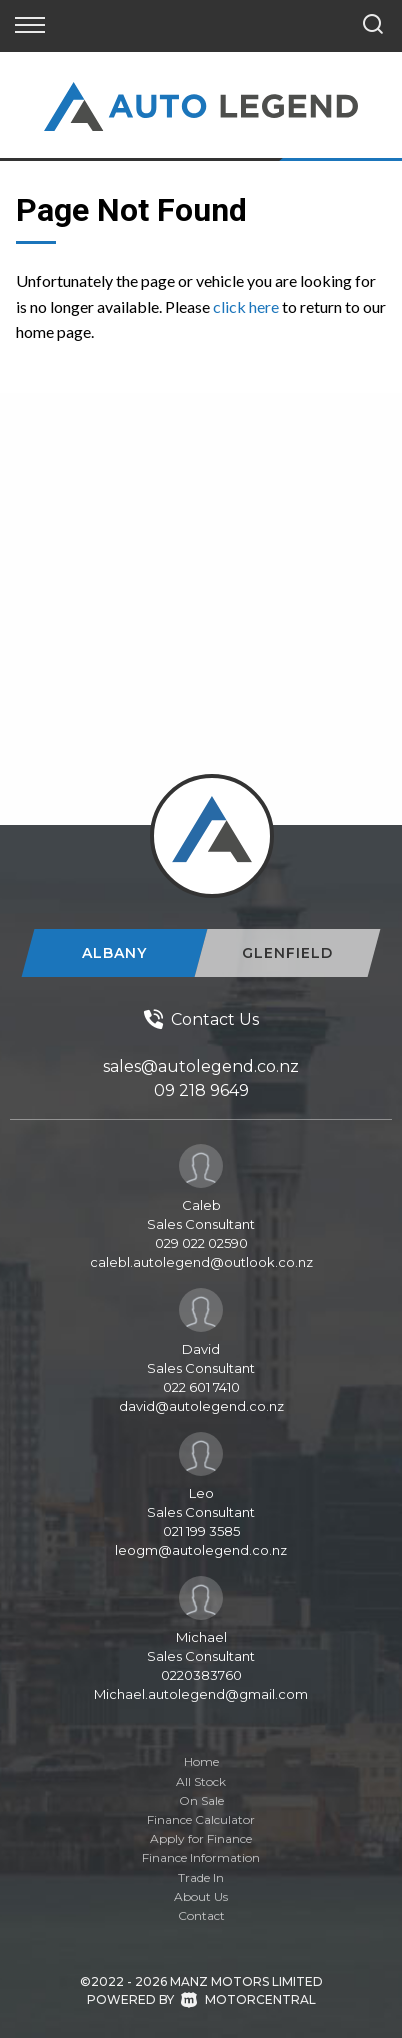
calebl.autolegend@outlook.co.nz (201, 1262)
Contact (201, 1915)
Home (201, 1761)
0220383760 (201, 1675)
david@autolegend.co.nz (201, 1406)
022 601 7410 (201, 1387)
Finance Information (201, 1857)
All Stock (201, 1781)
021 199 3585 (201, 1531)
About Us (201, 1896)
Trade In (201, 1877)
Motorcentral (248, 1999)
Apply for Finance (201, 1838)
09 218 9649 (201, 1090)
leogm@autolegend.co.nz (201, 1550)
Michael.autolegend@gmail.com (201, 1694)
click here (246, 306)
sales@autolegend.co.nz (201, 1066)
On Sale (201, 1800)
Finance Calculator (201, 1819)
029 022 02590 (201, 1243)
